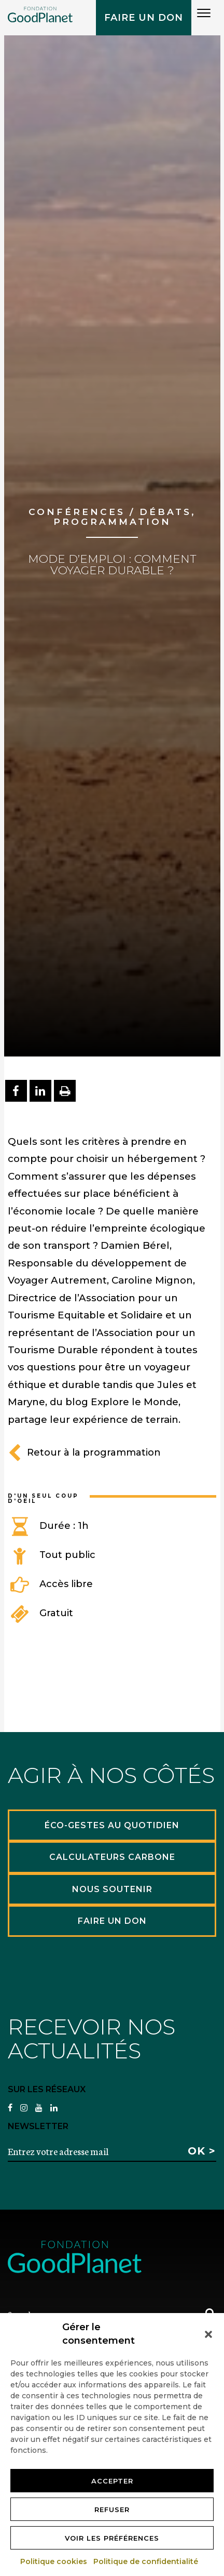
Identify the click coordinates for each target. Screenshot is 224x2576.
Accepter (112, 2481)
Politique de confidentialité (146, 2561)
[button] (208, 2334)
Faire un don (143, 17)
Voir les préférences (112, 2538)
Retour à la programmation (84, 1452)
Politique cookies (54, 2561)
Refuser (112, 2509)
